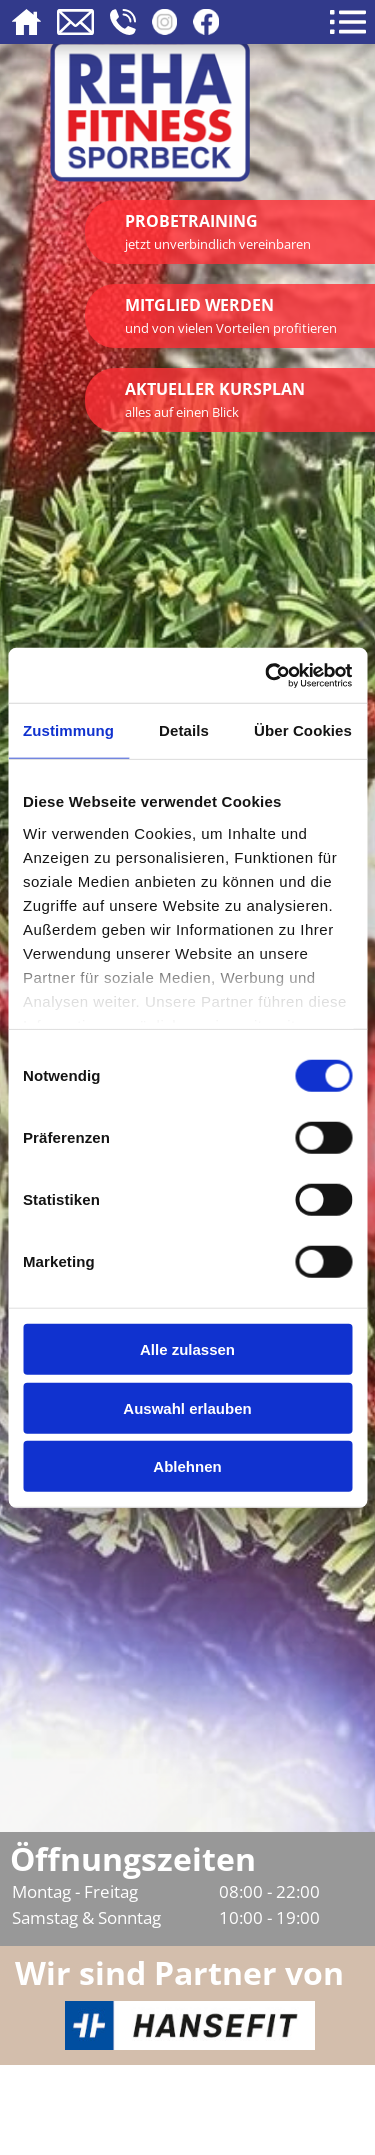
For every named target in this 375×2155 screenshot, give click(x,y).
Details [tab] (184, 730)
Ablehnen (187, 1466)
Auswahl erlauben (187, 1407)
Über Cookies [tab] (303, 730)
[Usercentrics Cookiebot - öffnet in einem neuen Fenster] (267, 675)
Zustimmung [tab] (68, 730)
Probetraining (218, 231)
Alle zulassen (187, 1349)
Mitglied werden (231, 315)
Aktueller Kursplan (215, 399)
